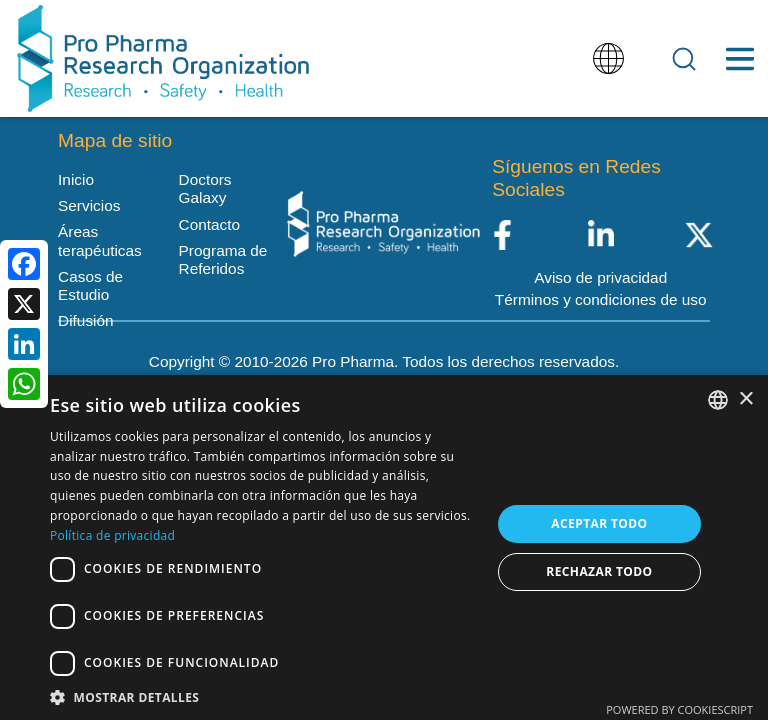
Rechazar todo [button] (599, 571)
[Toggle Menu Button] (739, 59)
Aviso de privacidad (600, 277)
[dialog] (384, 547)
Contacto (209, 224)
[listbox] (718, 400)
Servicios (89, 205)
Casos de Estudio (90, 285)
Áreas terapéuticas (100, 240)
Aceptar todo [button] (599, 523)
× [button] (745, 399)
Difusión (86, 320)
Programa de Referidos (223, 259)
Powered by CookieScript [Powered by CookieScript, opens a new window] (679, 709)
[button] (264, 696)
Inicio (76, 179)
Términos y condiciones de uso (601, 299)
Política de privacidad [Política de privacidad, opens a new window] (112, 535)
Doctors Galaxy (205, 188)
